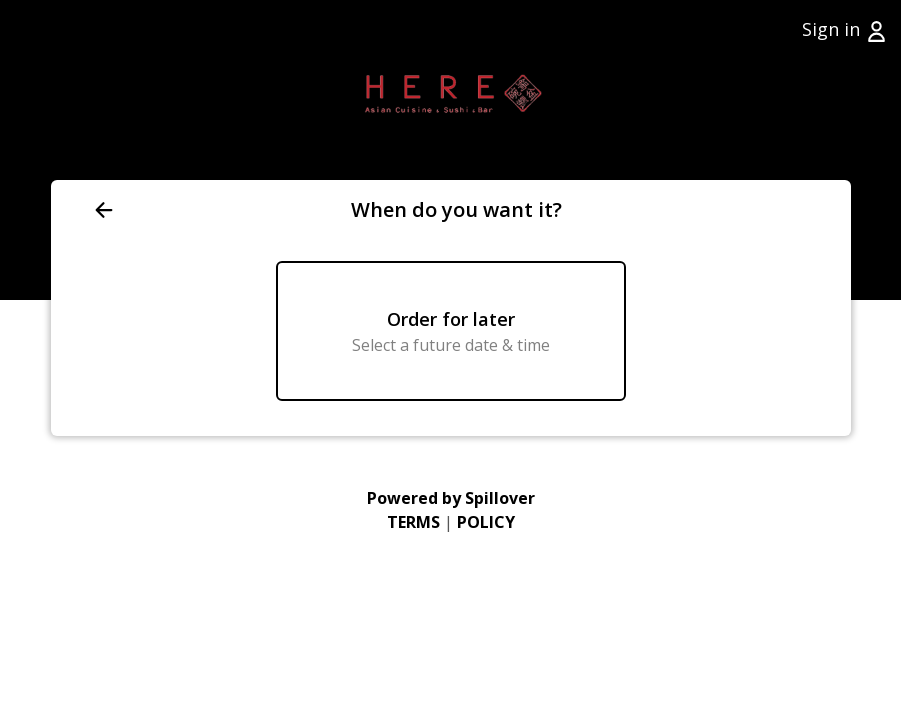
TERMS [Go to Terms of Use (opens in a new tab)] (413, 522)
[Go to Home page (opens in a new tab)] (450, 90)
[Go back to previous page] (219, 210)
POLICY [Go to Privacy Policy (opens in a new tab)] (486, 522)
